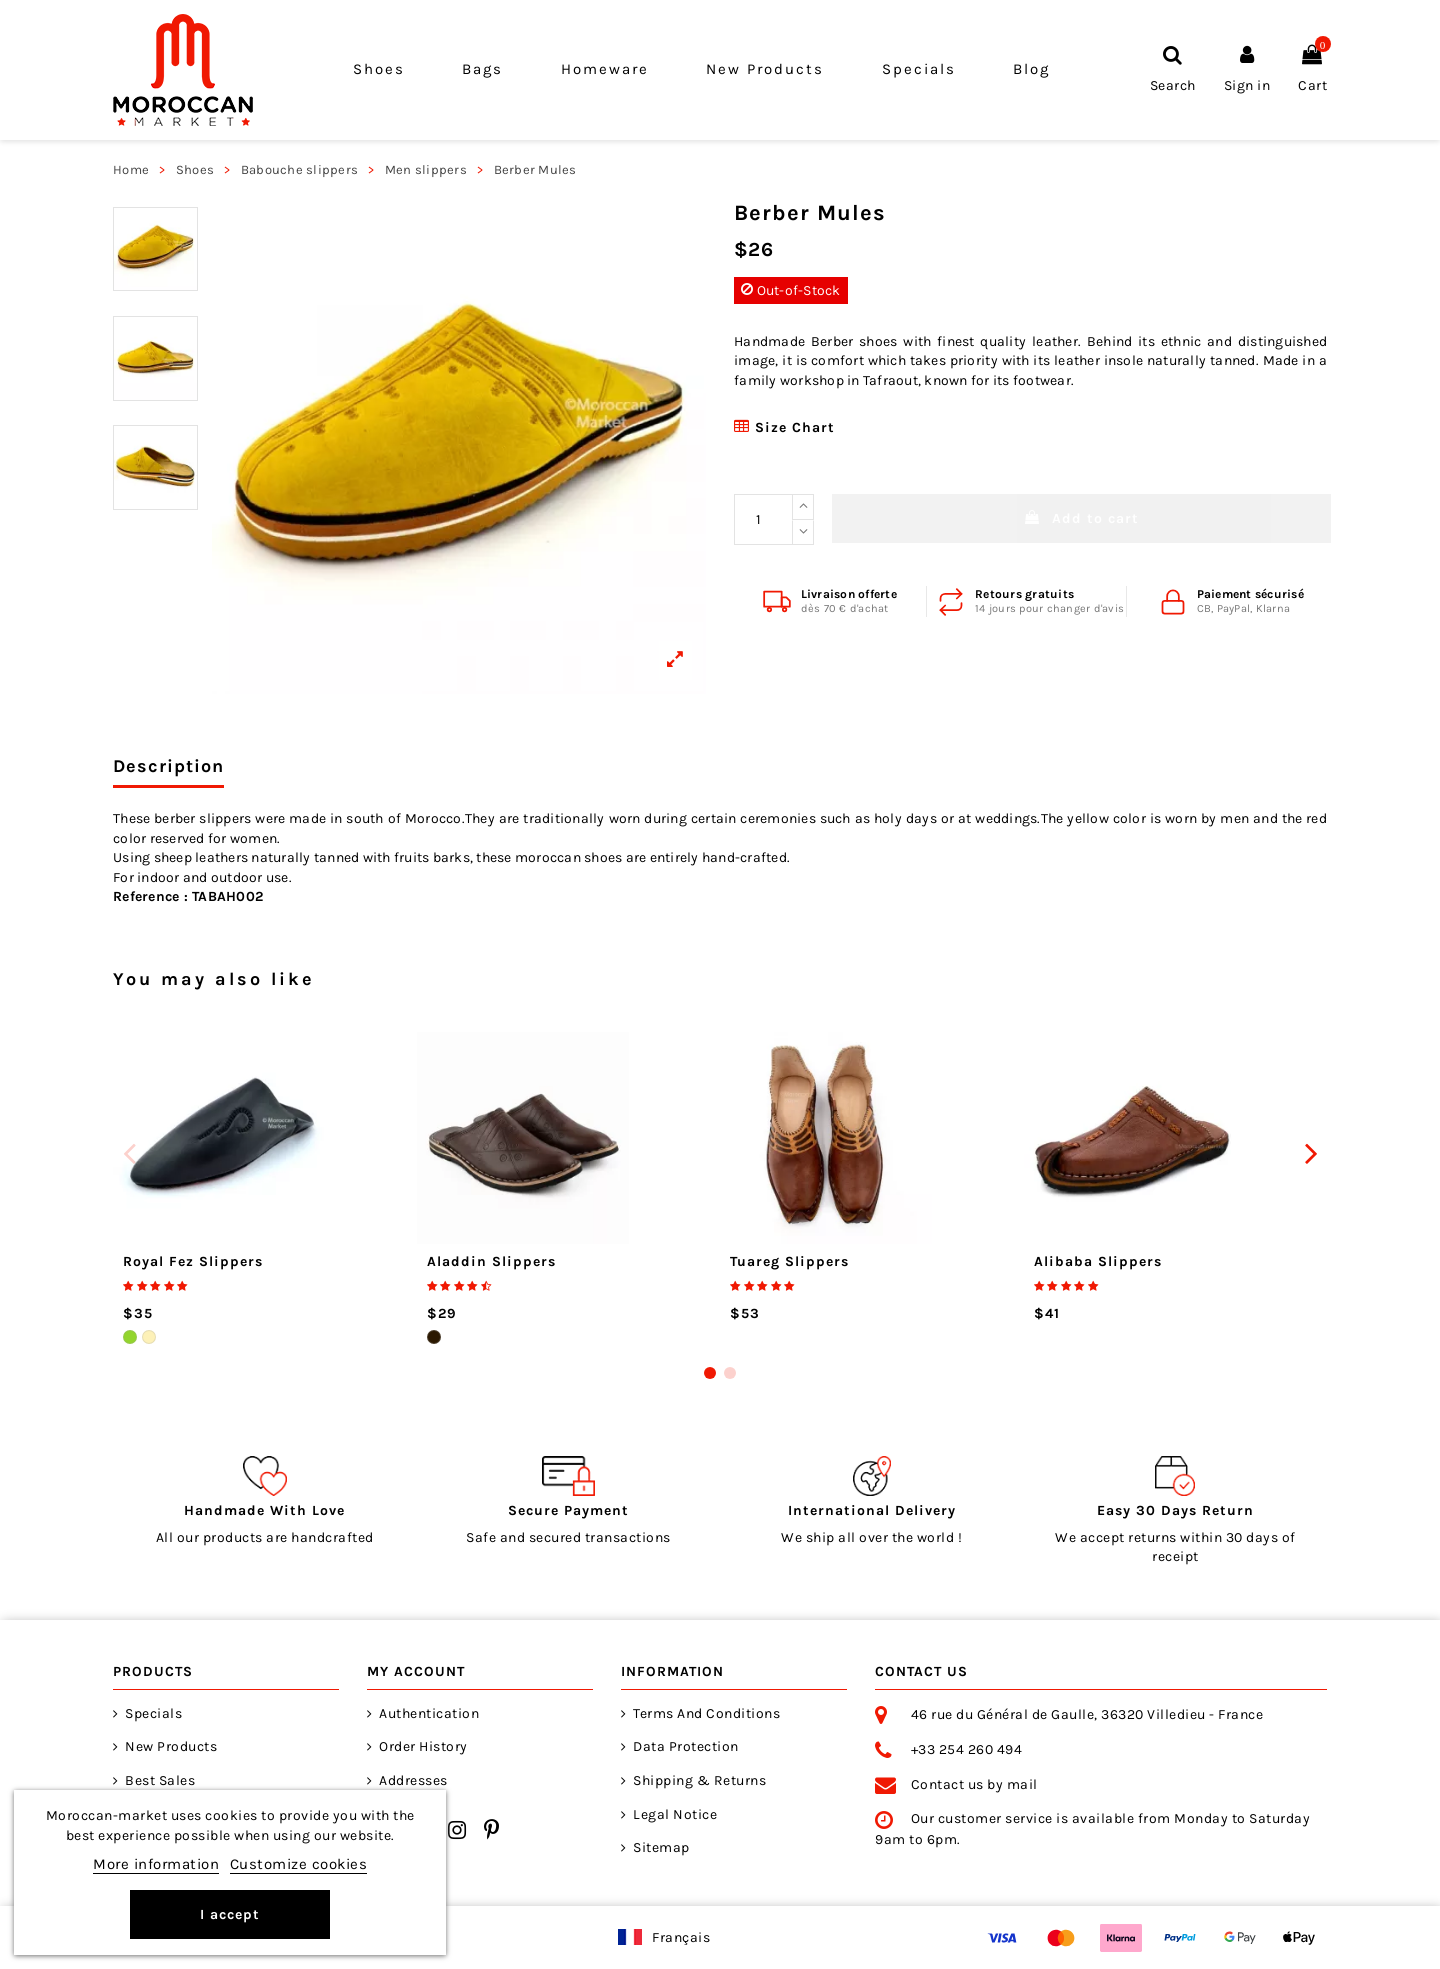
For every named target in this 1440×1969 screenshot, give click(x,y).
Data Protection (686, 1746)
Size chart (784, 427)
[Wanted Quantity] (763, 519)
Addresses (413, 1780)
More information (156, 1864)
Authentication (429, 1713)
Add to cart (1082, 518)
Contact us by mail (974, 1784)
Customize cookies (299, 1864)
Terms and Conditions (706, 1713)
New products (171, 1746)
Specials (153, 1713)
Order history (423, 1746)
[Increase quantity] (803, 507)
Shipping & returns (699, 1780)
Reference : (150, 896)
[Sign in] (1247, 69)
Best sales (160, 1780)
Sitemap (661, 1847)
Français (681, 1937)
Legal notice (675, 1814)
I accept (230, 1914)
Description (168, 766)
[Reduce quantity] (803, 533)
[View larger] (459, 447)
